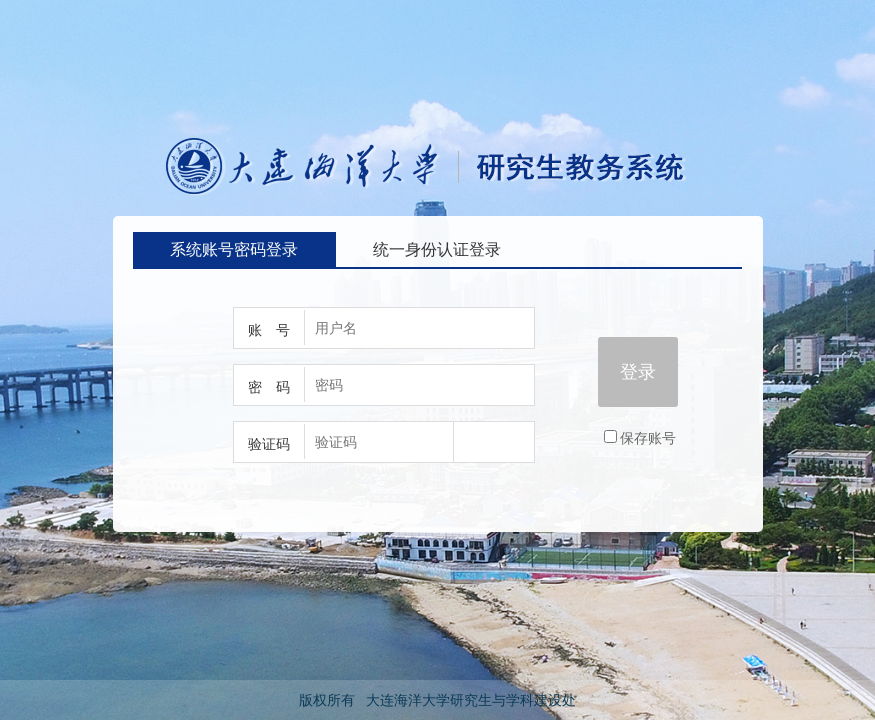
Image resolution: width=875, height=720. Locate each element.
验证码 (269, 444)
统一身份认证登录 (437, 249)
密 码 (269, 387)
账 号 (269, 330)
